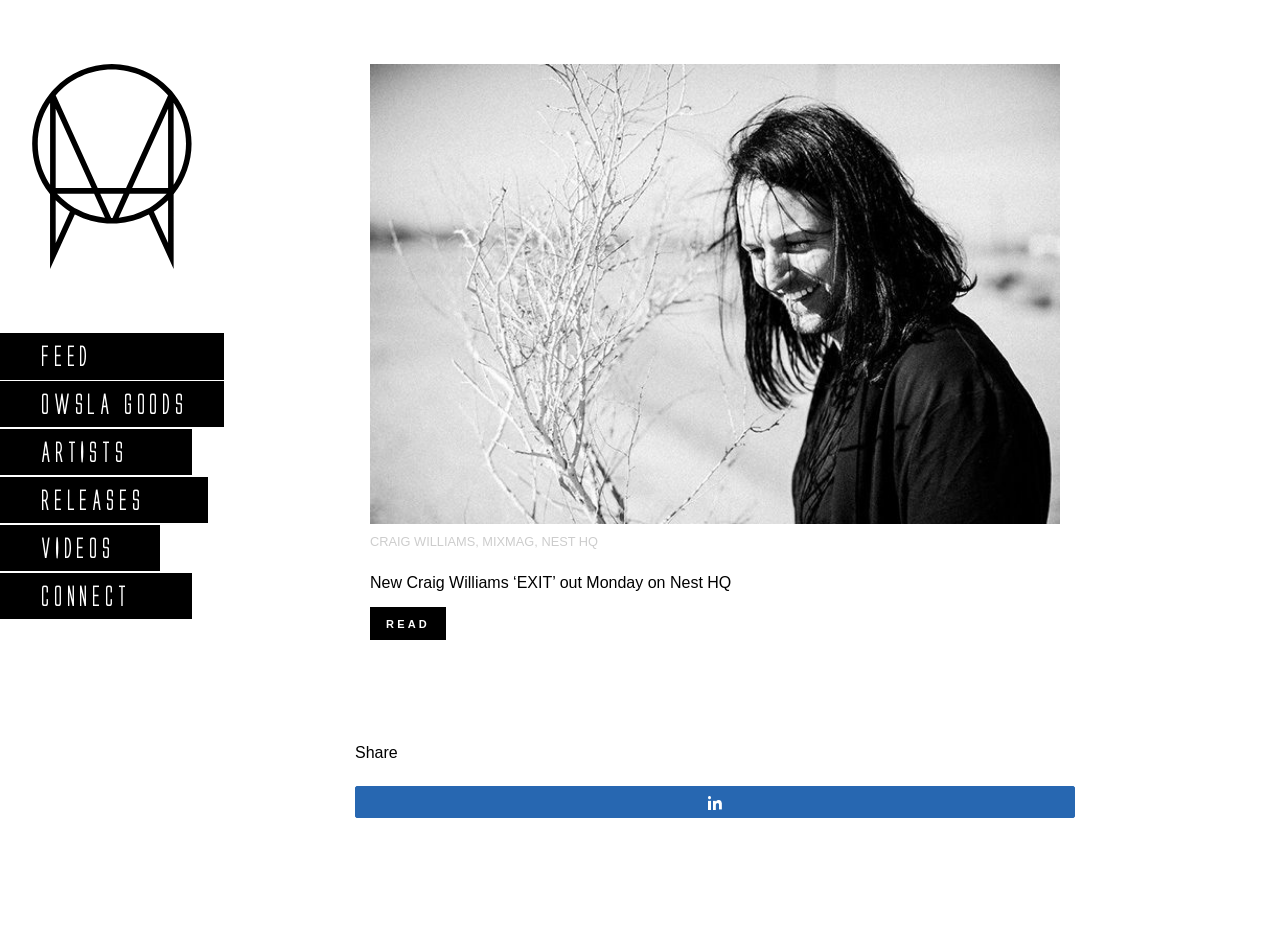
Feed (65, 355)
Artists (83, 451)
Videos (77, 547)
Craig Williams (422, 541)
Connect (85, 595)
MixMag (508, 541)
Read (408, 624)
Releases (91, 499)
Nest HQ (569, 541)
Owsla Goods (113, 403)
